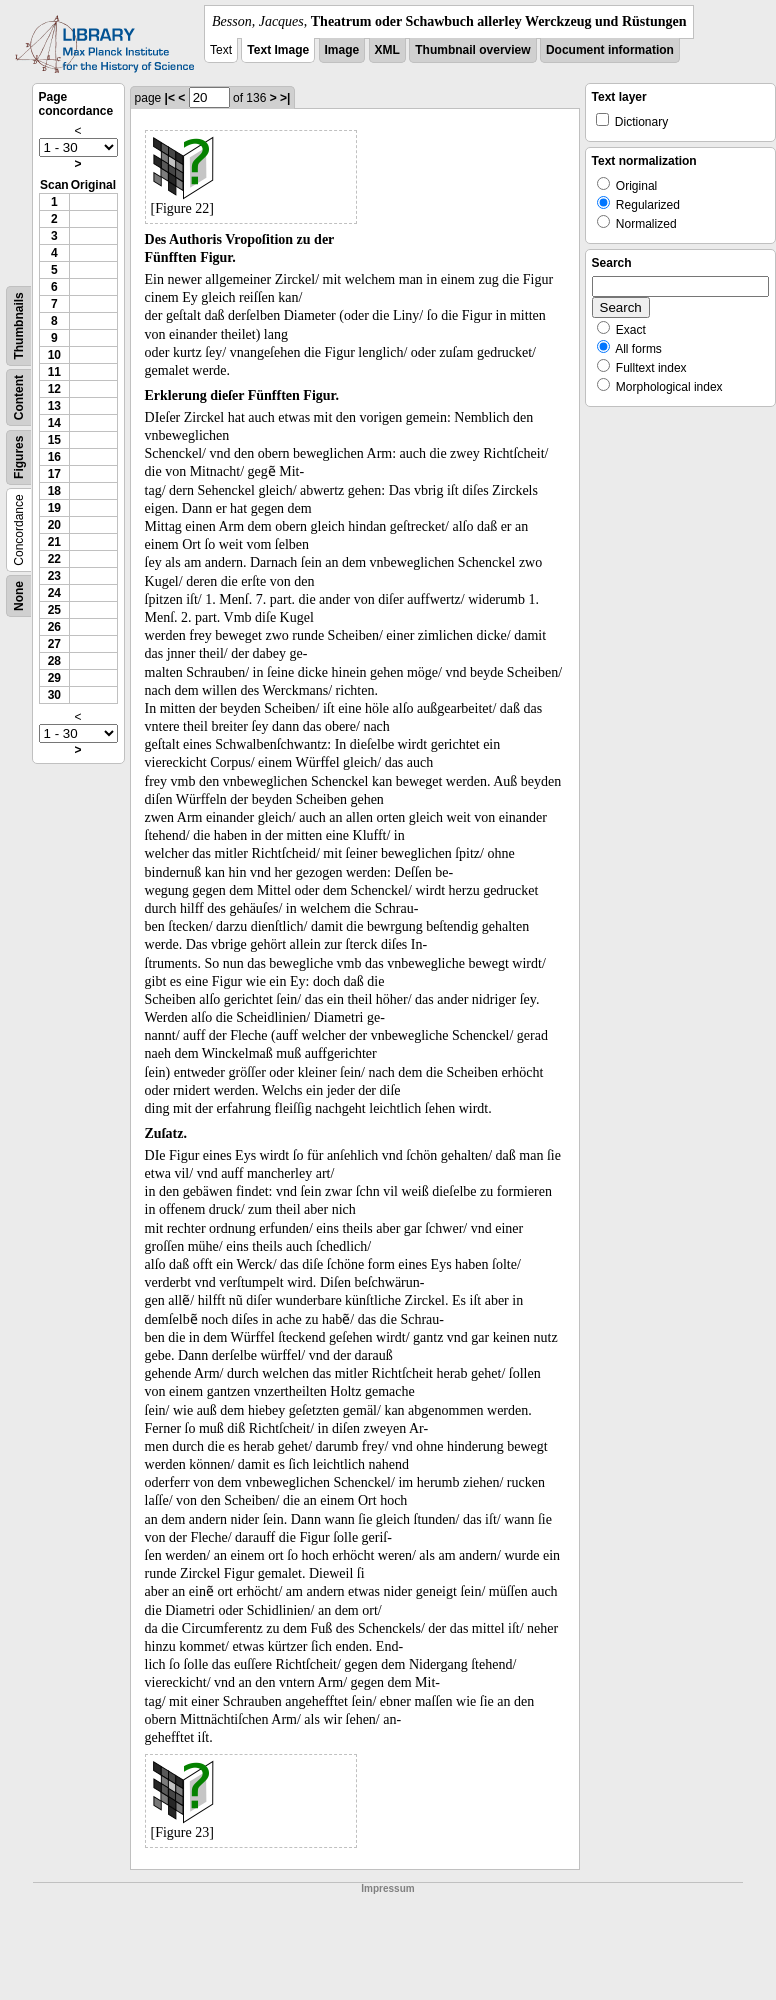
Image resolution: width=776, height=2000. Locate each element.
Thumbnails (19, 325)
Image (342, 50)
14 (54, 423)
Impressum (387, 1888)
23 (54, 576)
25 (54, 610)
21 (54, 542)
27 (54, 644)
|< (170, 98)
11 (54, 372)
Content (19, 397)
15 (54, 440)
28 (54, 661)
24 (54, 593)
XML (387, 50)
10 (54, 355)
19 (54, 508)
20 (54, 525)
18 (54, 491)
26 (54, 627)
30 (54, 695)
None (19, 596)
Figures (19, 457)
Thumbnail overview (472, 50)
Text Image (278, 50)
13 (54, 406)
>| (285, 98)
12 (54, 389)
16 (54, 457)
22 (54, 559)
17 (54, 474)
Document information (610, 50)
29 (54, 678)
